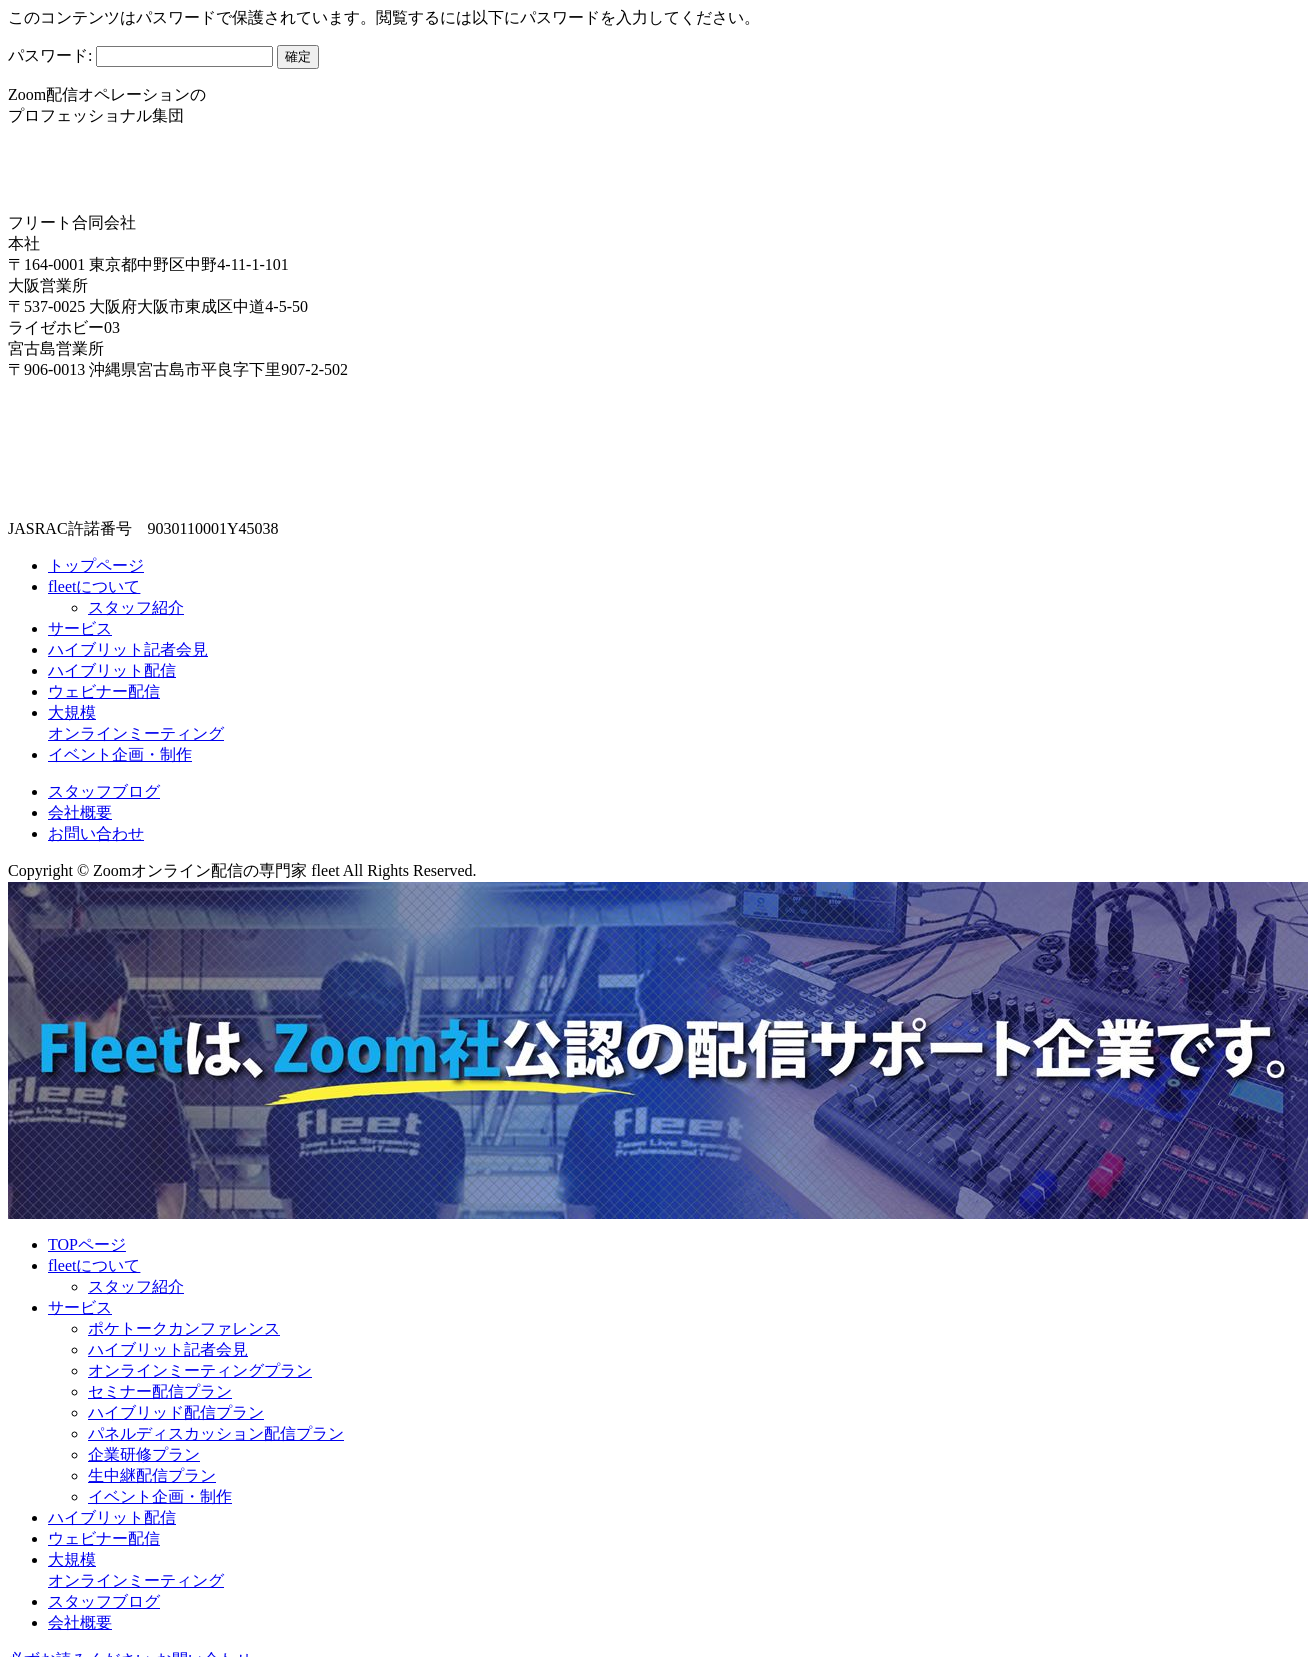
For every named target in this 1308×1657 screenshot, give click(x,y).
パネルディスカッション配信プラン (216, 1433)
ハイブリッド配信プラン (176, 1412)
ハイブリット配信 (112, 670)
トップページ (96, 565)
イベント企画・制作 (120, 754)
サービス (80, 628)
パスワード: (140, 55)
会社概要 (80, 812)
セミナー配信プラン (160, 1391)
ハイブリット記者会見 (128, 649)
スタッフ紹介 (136, 607)
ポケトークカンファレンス (184, 1328)
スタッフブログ (104, 791)
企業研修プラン (144, 1454)
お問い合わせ (96, 833)
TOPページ (87, 1244)
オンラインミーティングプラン (200, 1370)
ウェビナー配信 (104, 691)
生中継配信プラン (152, 1475)
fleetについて (94, 586)
